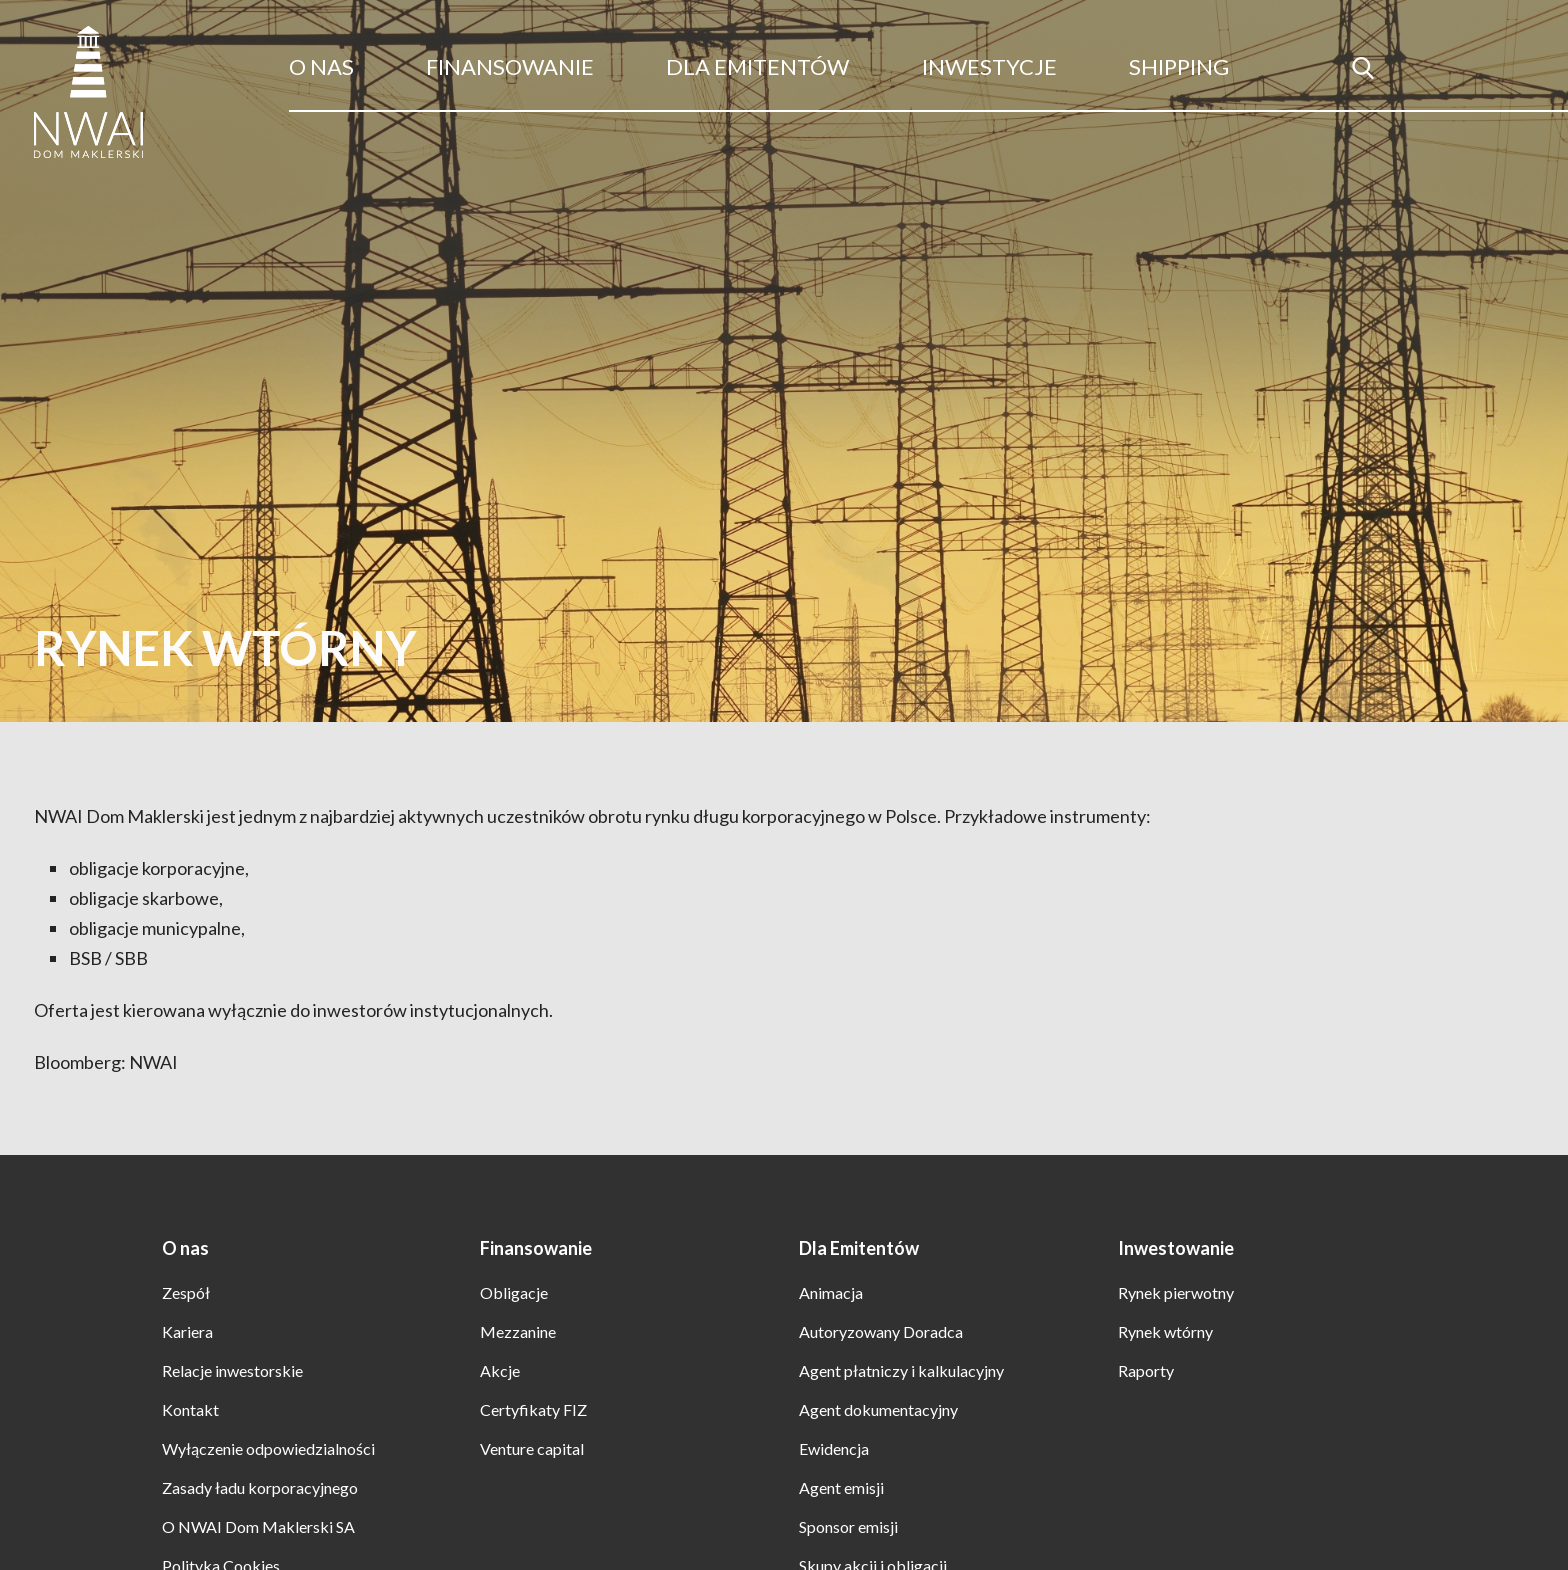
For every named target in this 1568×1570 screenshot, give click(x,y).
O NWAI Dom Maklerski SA (258, 1526)
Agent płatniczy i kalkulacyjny (901, 1370)
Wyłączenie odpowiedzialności (268, 1448)
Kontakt (190, 1409)
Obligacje (514, 1292)
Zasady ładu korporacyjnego (260, 1487)
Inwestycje (989, 66)
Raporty (1146, 1370)
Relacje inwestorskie (232, 1370)
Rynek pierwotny (1176, 1292)
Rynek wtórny (1165, 1331)
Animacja (831, 1292)
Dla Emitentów (757, 66)
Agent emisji (841, 1487)
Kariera (187, 1331)
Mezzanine (518, 1331)
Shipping (1179, 66)
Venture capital (532, 1448)
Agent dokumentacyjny (878, 1409)
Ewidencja (834, 1448)
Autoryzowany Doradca (881, 1331)
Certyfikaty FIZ (533, 1409)
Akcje (500, 1370)
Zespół (186, 1292)
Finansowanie (510, 66)
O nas (321, 66)
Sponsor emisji (848, 1526)
